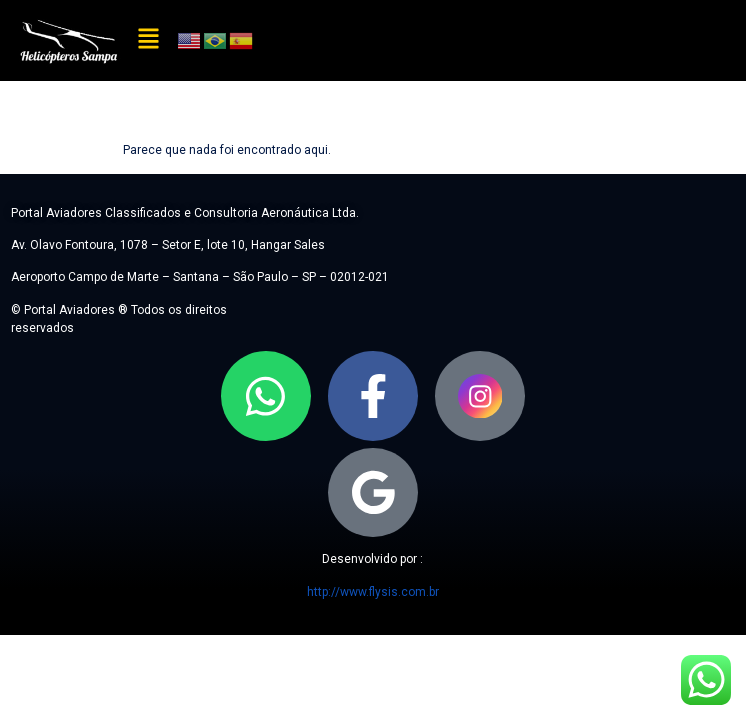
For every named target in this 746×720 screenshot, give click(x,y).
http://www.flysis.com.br (373, 592)
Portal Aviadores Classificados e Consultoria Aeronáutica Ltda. (185, 213)
